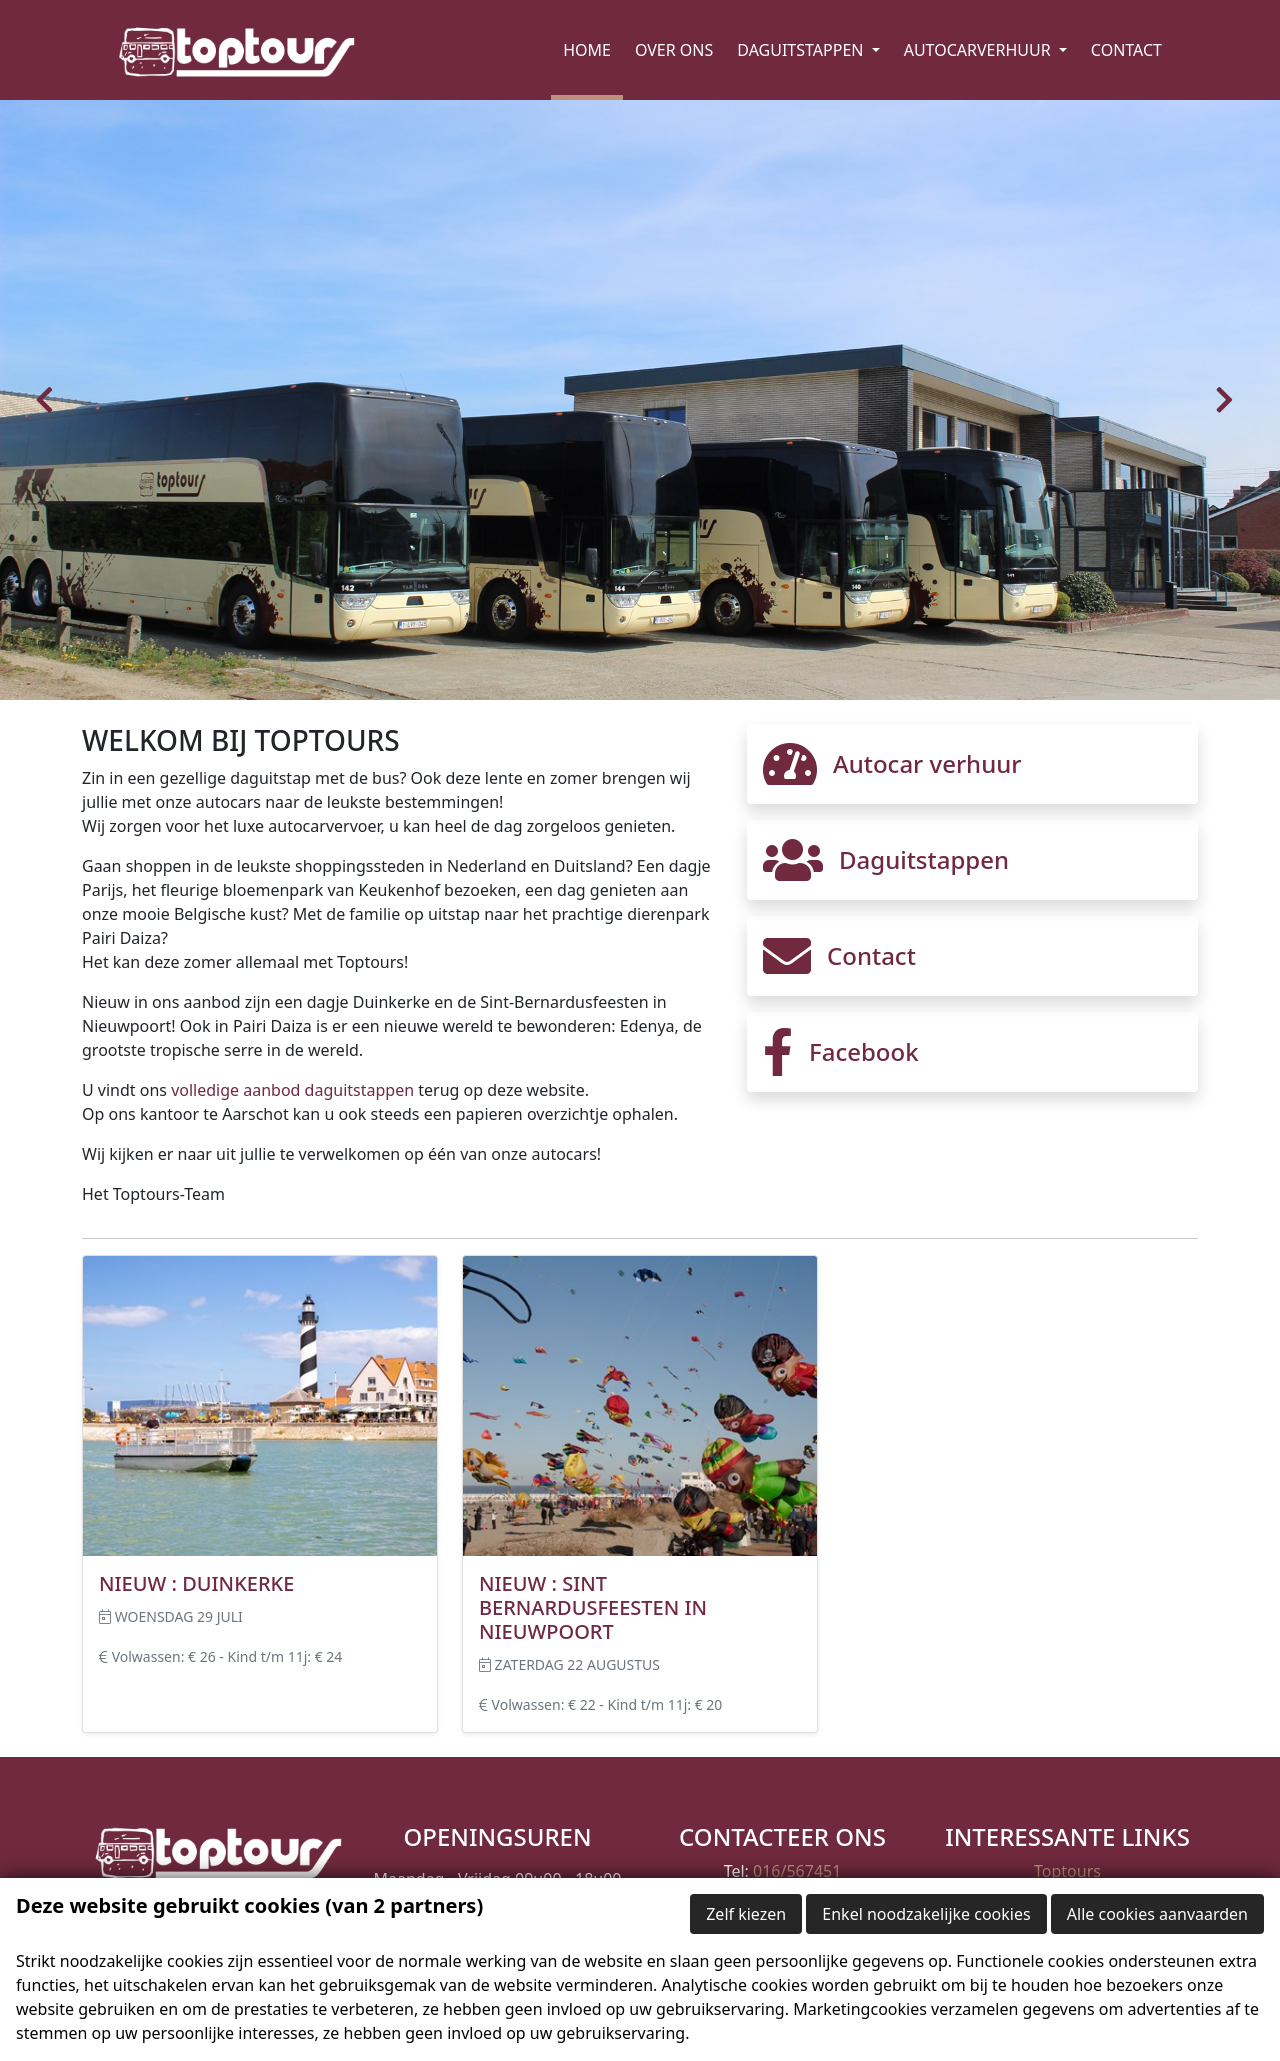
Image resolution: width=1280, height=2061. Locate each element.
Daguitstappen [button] (802, 50)
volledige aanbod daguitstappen (292, 1090)
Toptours (1067, 1871)
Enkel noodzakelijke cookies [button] (926, 1914)
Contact (1126, 50)
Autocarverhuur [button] (979, 50)
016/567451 (797, 1871)
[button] (50, 400)
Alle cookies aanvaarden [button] (1157, 1914)
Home (587, 50)
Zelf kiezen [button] (746, 1914)
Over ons (674, 50)
